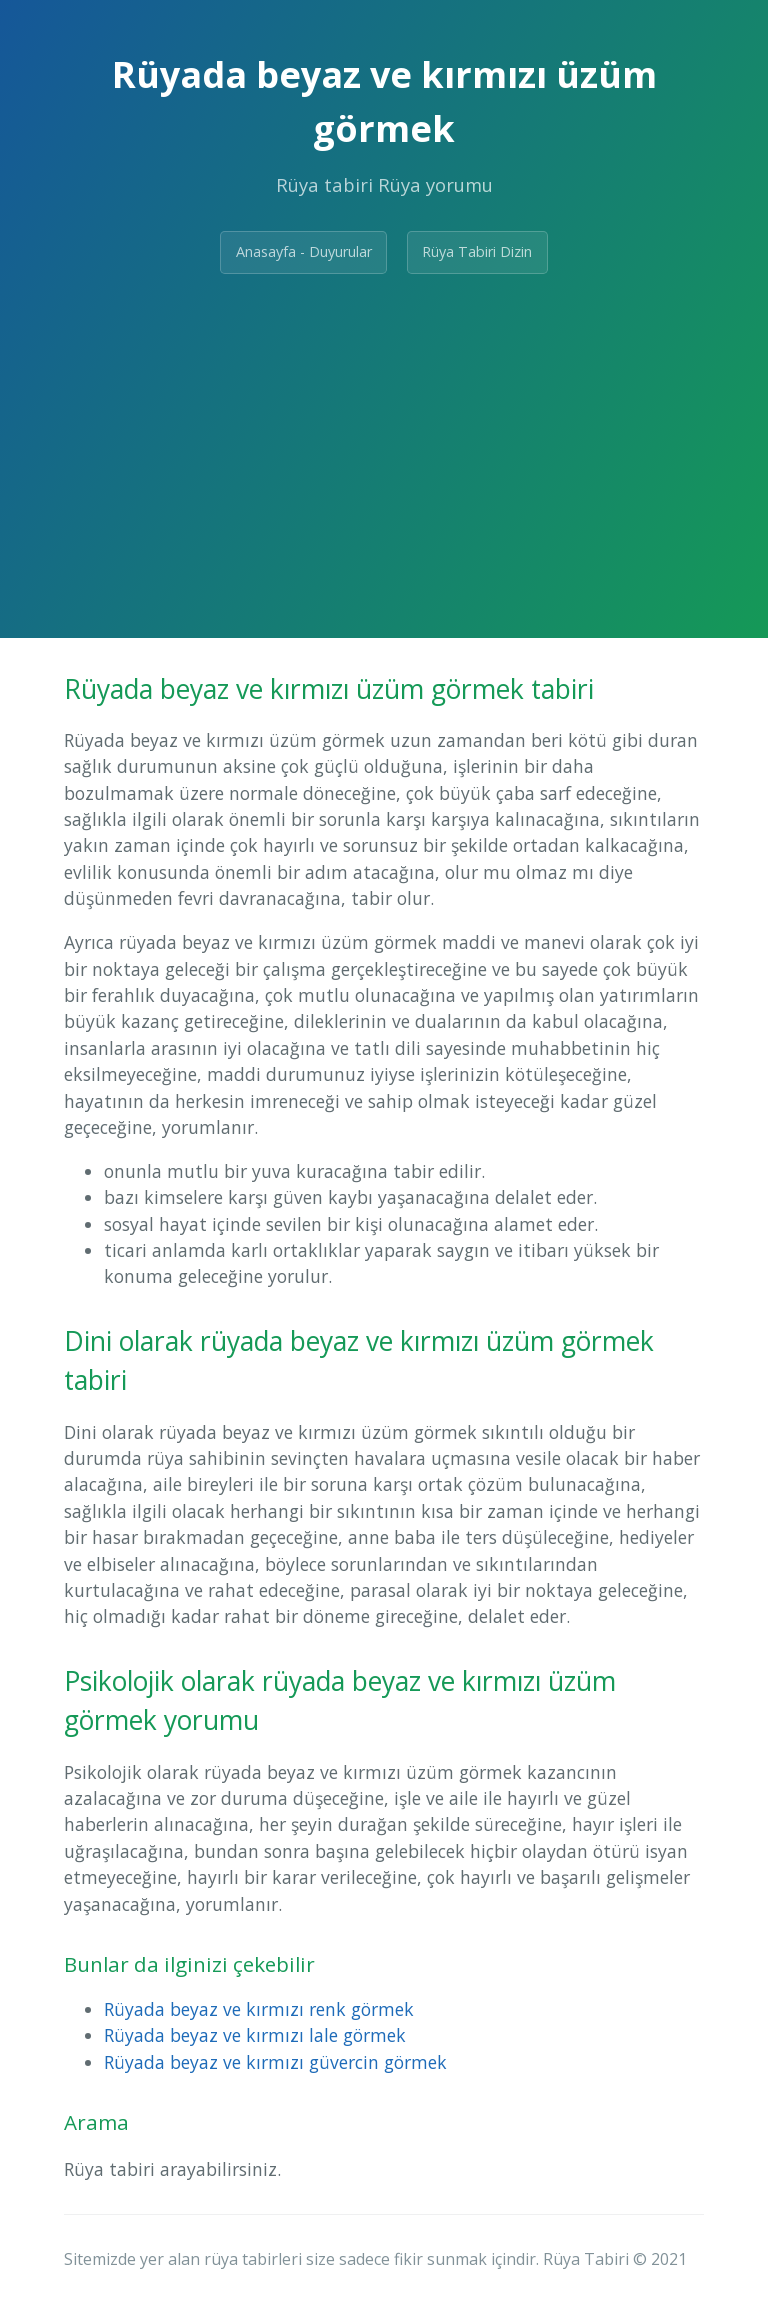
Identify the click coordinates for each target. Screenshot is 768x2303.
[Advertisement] (384, 440)
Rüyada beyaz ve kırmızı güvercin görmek (275, 2062)
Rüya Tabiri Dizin (477, 251)
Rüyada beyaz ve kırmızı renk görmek (259, 2009)
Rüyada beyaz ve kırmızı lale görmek (255, 2035)
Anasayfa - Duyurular (304, 251)
